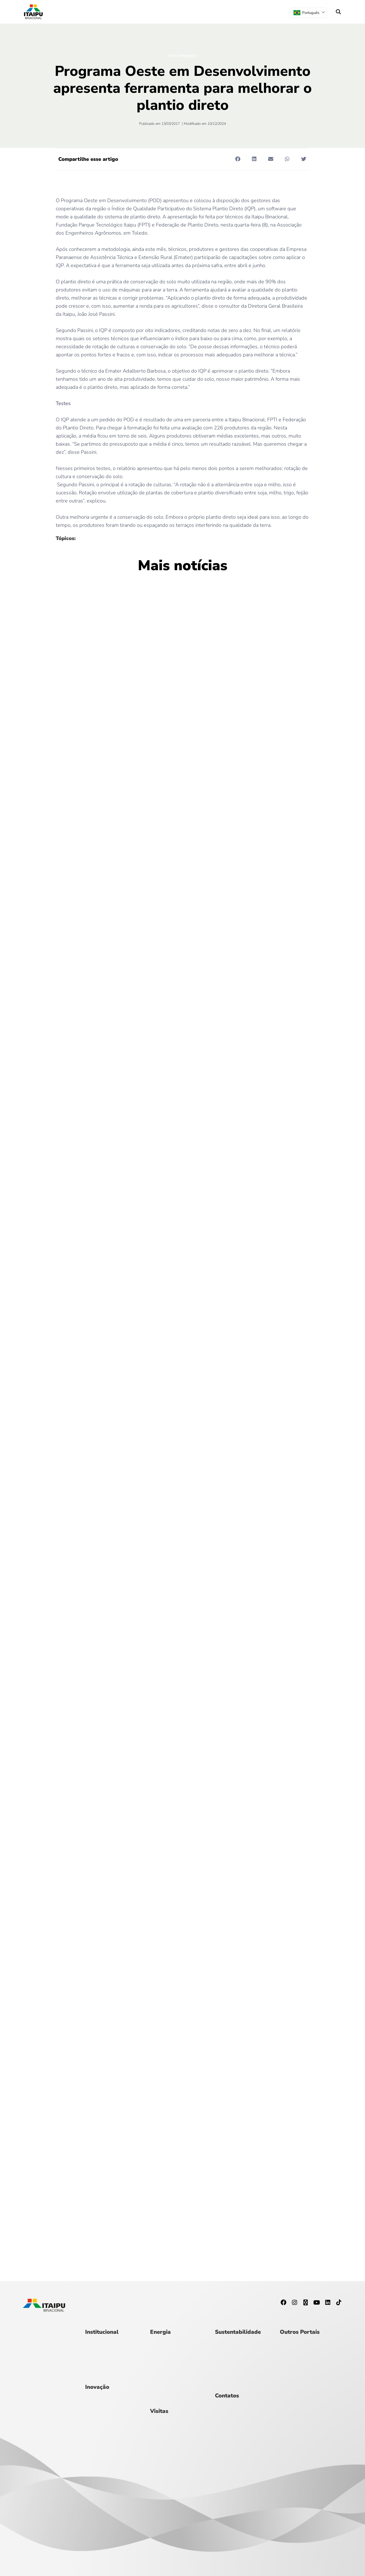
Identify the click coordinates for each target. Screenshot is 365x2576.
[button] (237, 159)
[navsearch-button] (338, 12)
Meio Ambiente (182, 56)
